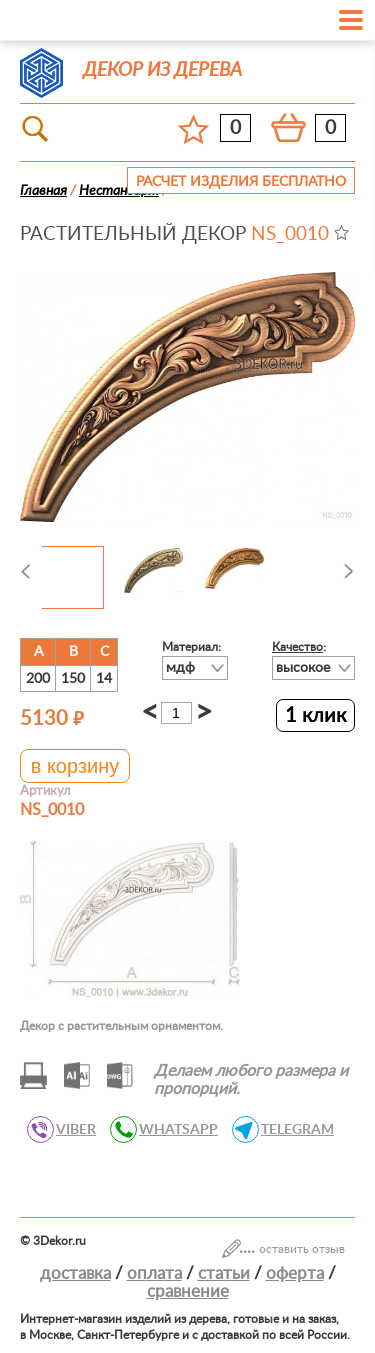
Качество (297, 647)
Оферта (295, 1273)
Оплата (154, 1273)
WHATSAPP (173, 1130)
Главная (43, 191)
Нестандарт (119, 191)
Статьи (224, 1273)
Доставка (75, 1273)
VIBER (70, 1130)
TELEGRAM (292, 1130)
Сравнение (188, 1291)
